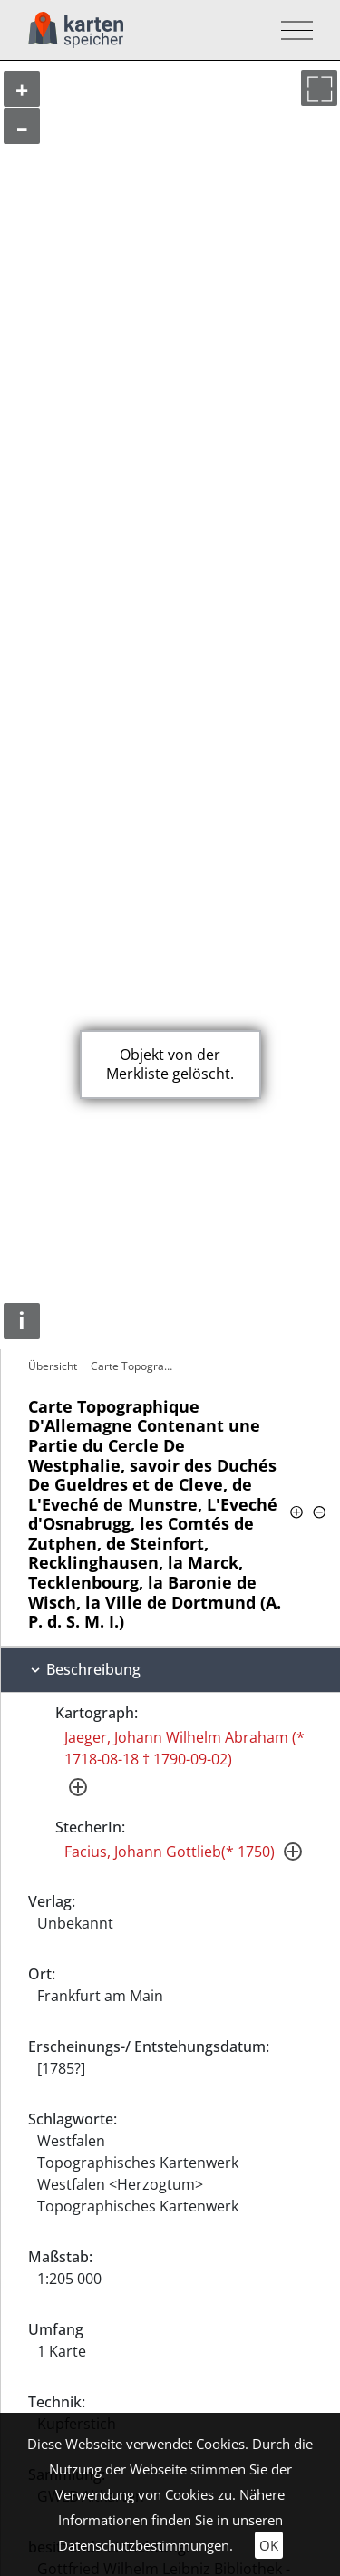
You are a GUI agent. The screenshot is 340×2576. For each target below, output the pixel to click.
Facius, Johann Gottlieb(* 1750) (169, 1852)
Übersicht (52, 1366)
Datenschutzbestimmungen (143, 2545)
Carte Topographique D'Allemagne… (137, 1366)
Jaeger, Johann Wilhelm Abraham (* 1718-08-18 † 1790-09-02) (184, 1748)
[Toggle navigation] (291, 30)
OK (268, 2545)
